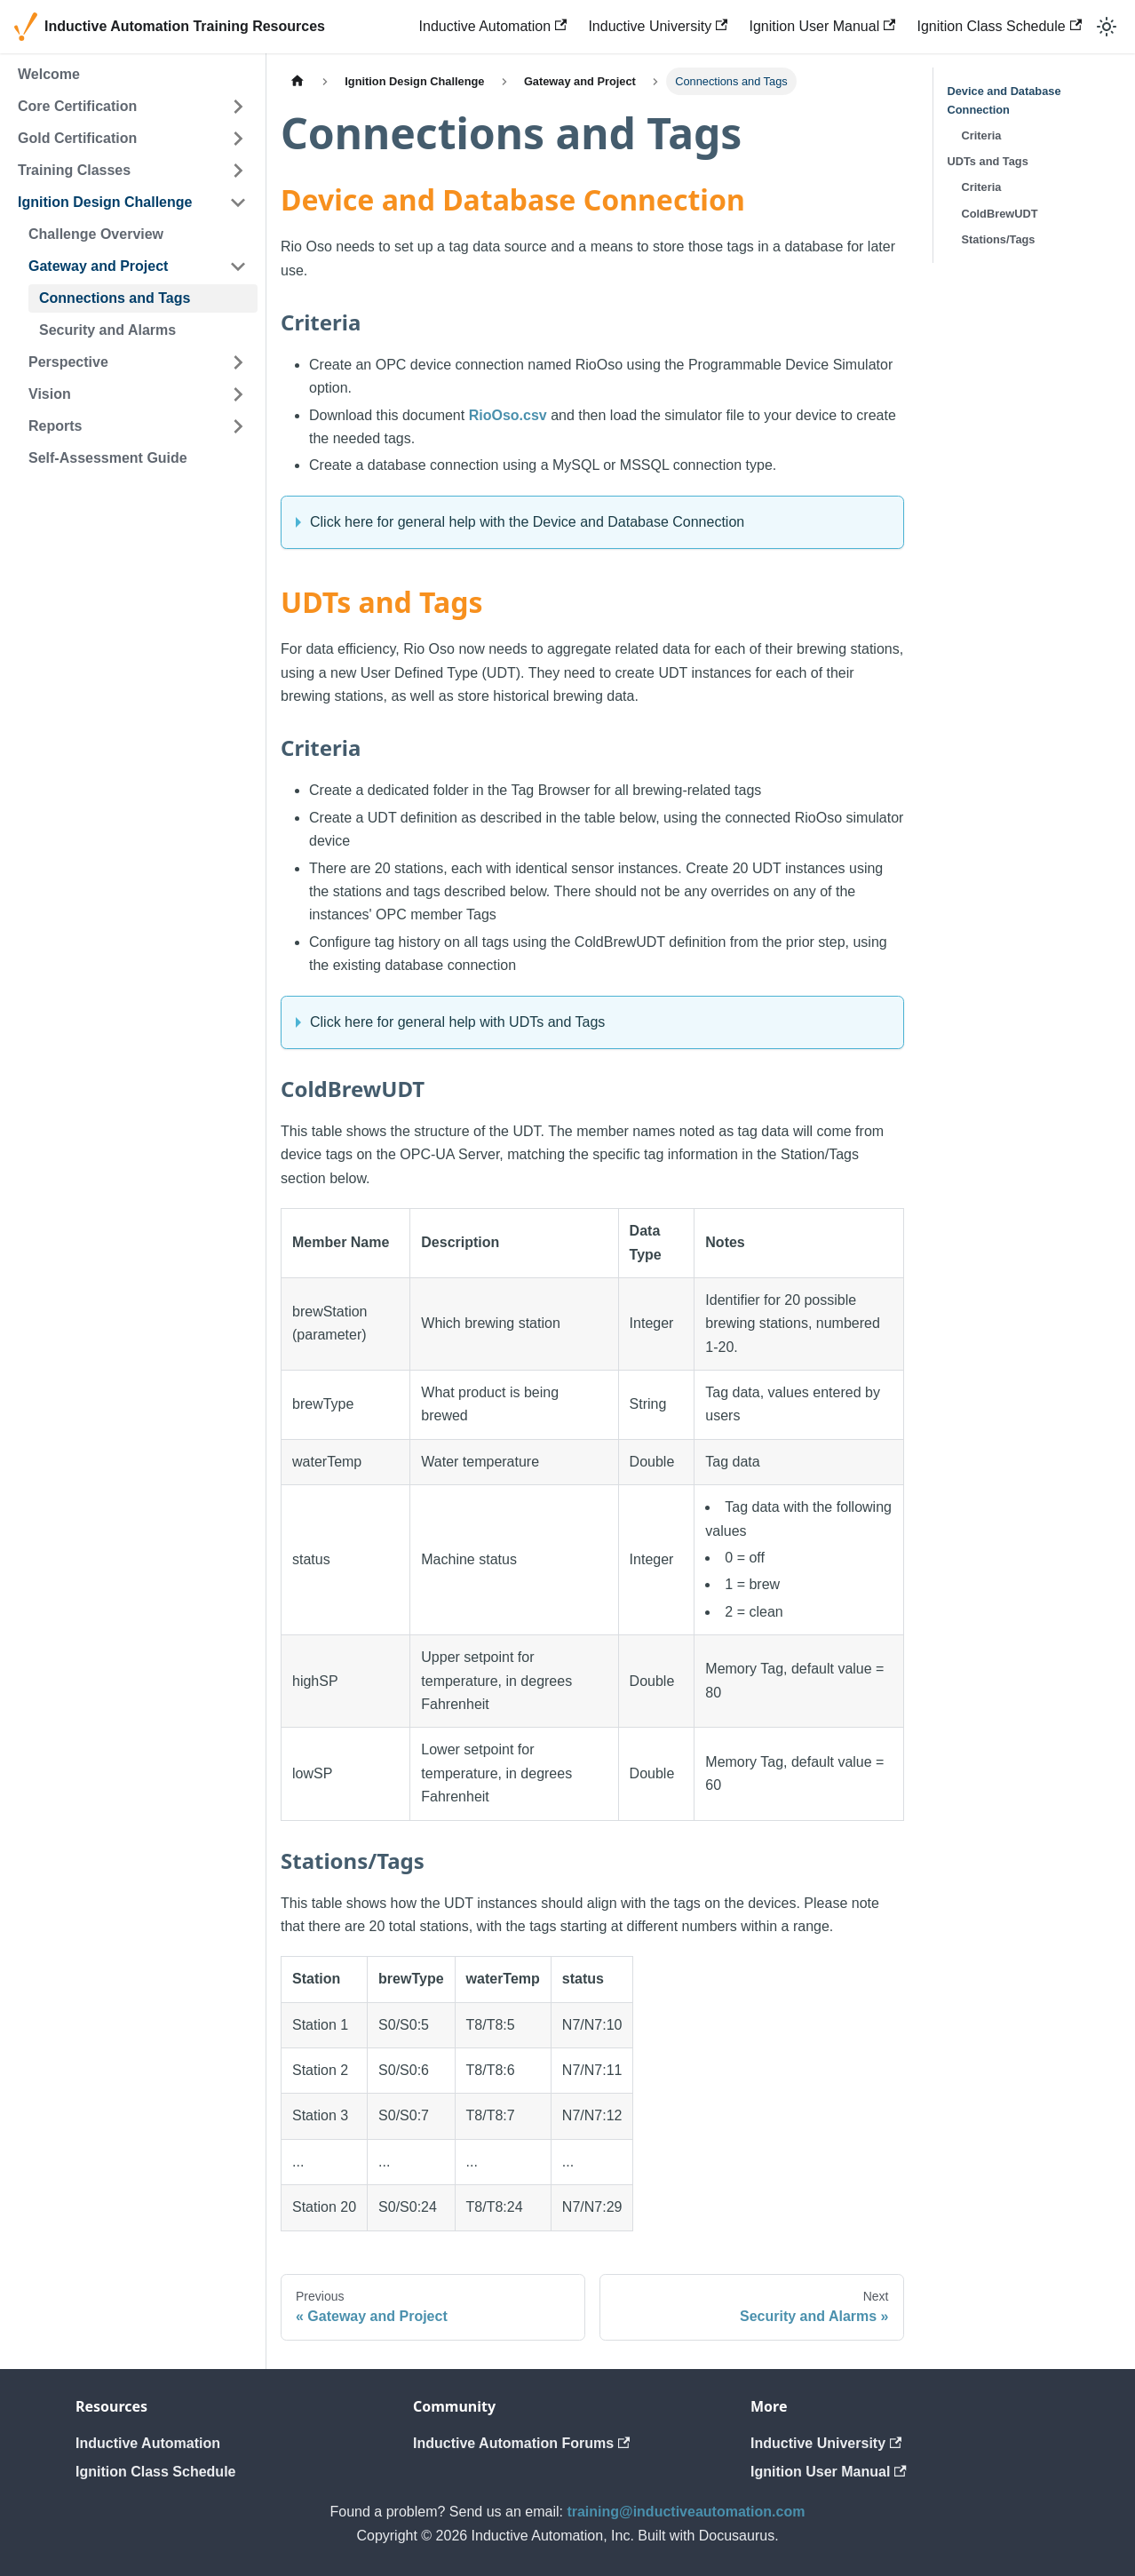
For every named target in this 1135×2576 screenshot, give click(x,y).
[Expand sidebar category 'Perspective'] (238, 362)
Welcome (49, 74)
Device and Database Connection (1004, 100)
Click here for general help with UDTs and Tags (457, 1022)
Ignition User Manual (822, 26)
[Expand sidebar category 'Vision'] (238, 394)
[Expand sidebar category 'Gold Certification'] (238, 138)
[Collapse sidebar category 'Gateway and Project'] (238, 266)
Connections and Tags (114, 298)
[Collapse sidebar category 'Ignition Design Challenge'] (238, 202)
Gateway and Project (98, 266)
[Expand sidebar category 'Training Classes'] (238, 170)
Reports (55, 425)
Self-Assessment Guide (107, 457)
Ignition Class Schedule (999, 26)
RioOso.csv (508, 415)
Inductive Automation (493, 26)
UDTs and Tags (988, 161)
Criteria (982, 135)
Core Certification (77, 106)
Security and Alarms (107, 330)
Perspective (68, 362)
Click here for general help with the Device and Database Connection (527, 521)
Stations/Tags (999, 239)
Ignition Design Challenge (105, 202)
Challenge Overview (95, 234)
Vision (49, 394)
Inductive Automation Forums (521, 2443)
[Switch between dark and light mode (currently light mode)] (1106, 26)
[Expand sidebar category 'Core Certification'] (238, 106)
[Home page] (297, 81)
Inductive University (657, 26)
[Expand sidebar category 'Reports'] (238, 426)
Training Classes (74, 170)
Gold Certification (77, 138)
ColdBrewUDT (1000, 213)
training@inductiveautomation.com (686, 2511)
